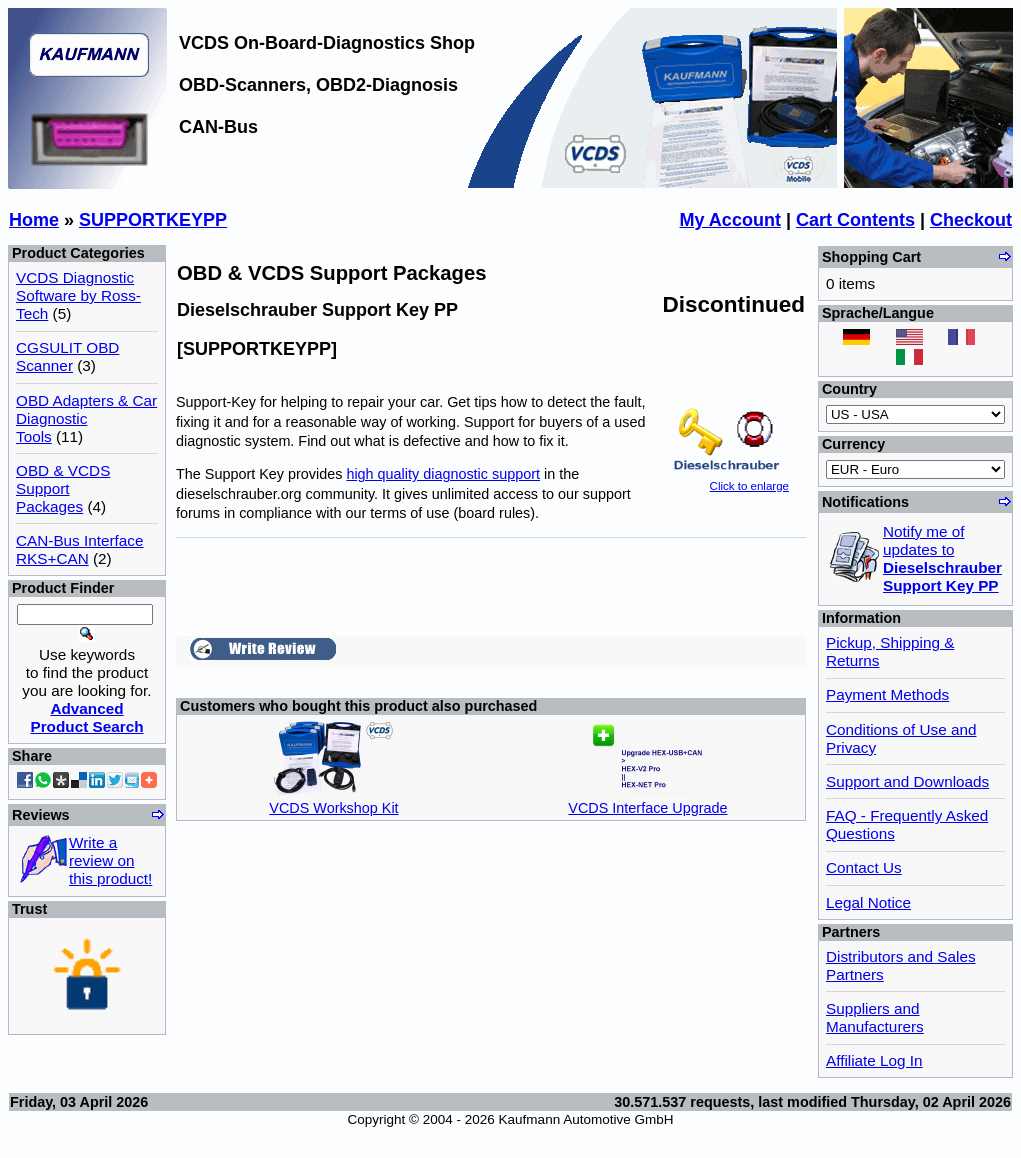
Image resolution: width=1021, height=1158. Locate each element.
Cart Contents (855, 220)
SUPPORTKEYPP (153, 220)
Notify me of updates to (942, 558)
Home (34, 220)
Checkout (971, 220)
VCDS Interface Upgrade (647, 808)
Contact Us (864, 867)
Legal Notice (868, 902)
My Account (730, 220)
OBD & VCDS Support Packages (63, 488)
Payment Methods (887, 694)
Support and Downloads (907, 781)
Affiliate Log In (874, 1060)
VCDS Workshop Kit (333, 808)
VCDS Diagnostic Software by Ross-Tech (78, 295)
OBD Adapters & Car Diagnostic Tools (86, 418)
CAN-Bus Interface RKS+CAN (80, 549)
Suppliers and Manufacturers (875, 1017)
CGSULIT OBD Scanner (67, 356)
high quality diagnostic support (443, 474)
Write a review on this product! (110, 860)
